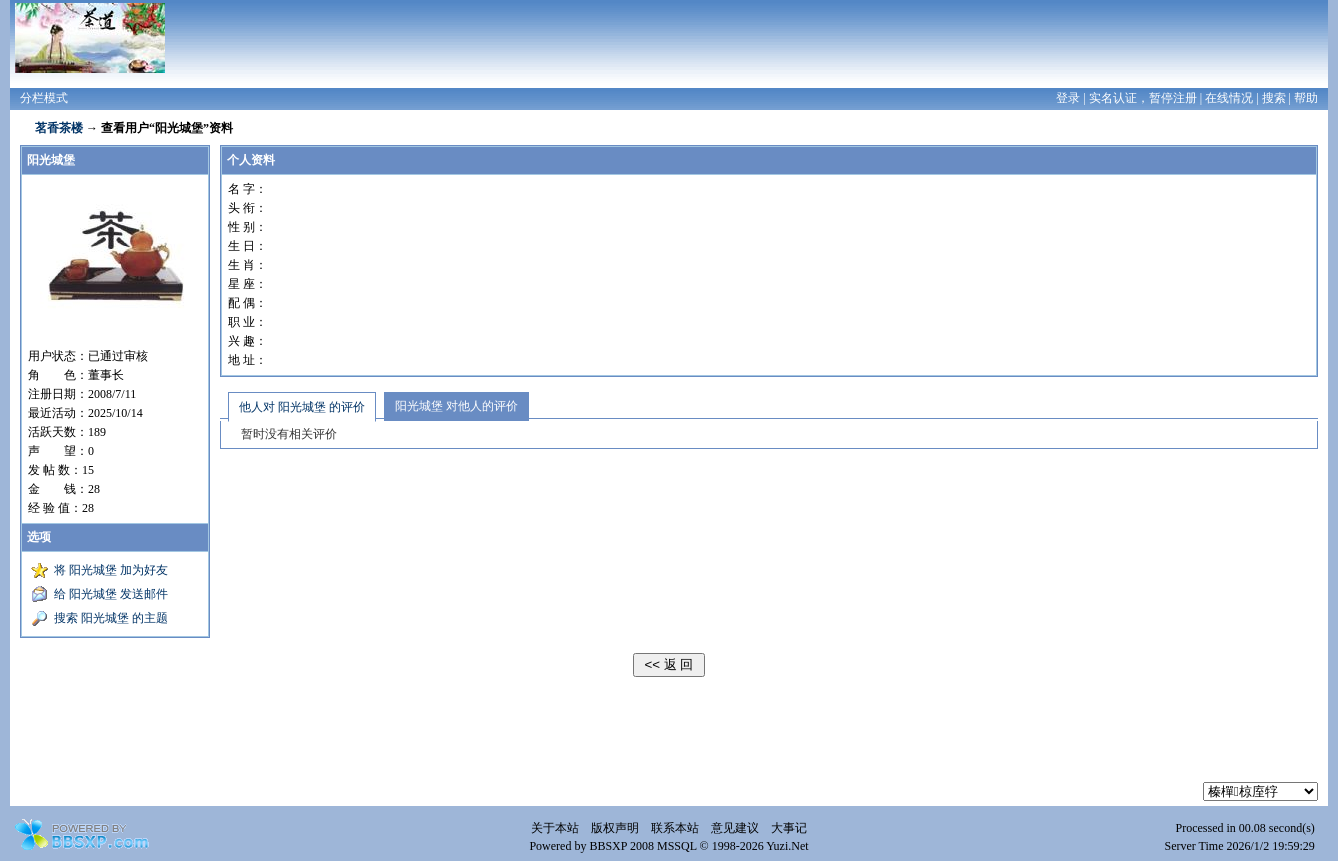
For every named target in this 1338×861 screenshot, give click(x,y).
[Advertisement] (669, 737)
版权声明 (615, 828)
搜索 (1274, 98)
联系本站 (675, 828)
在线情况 (1229, 98)
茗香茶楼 (59, 128)
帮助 (1306, 98)
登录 (1068, 98)
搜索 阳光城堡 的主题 (111, 618)
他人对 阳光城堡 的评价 (302, 407)
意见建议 (735, 828)
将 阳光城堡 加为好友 (111, 570)
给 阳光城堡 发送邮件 (111, 594)
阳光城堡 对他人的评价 (456, 406)
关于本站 (555, 828)
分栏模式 (44, 98)
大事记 (789, 828)
